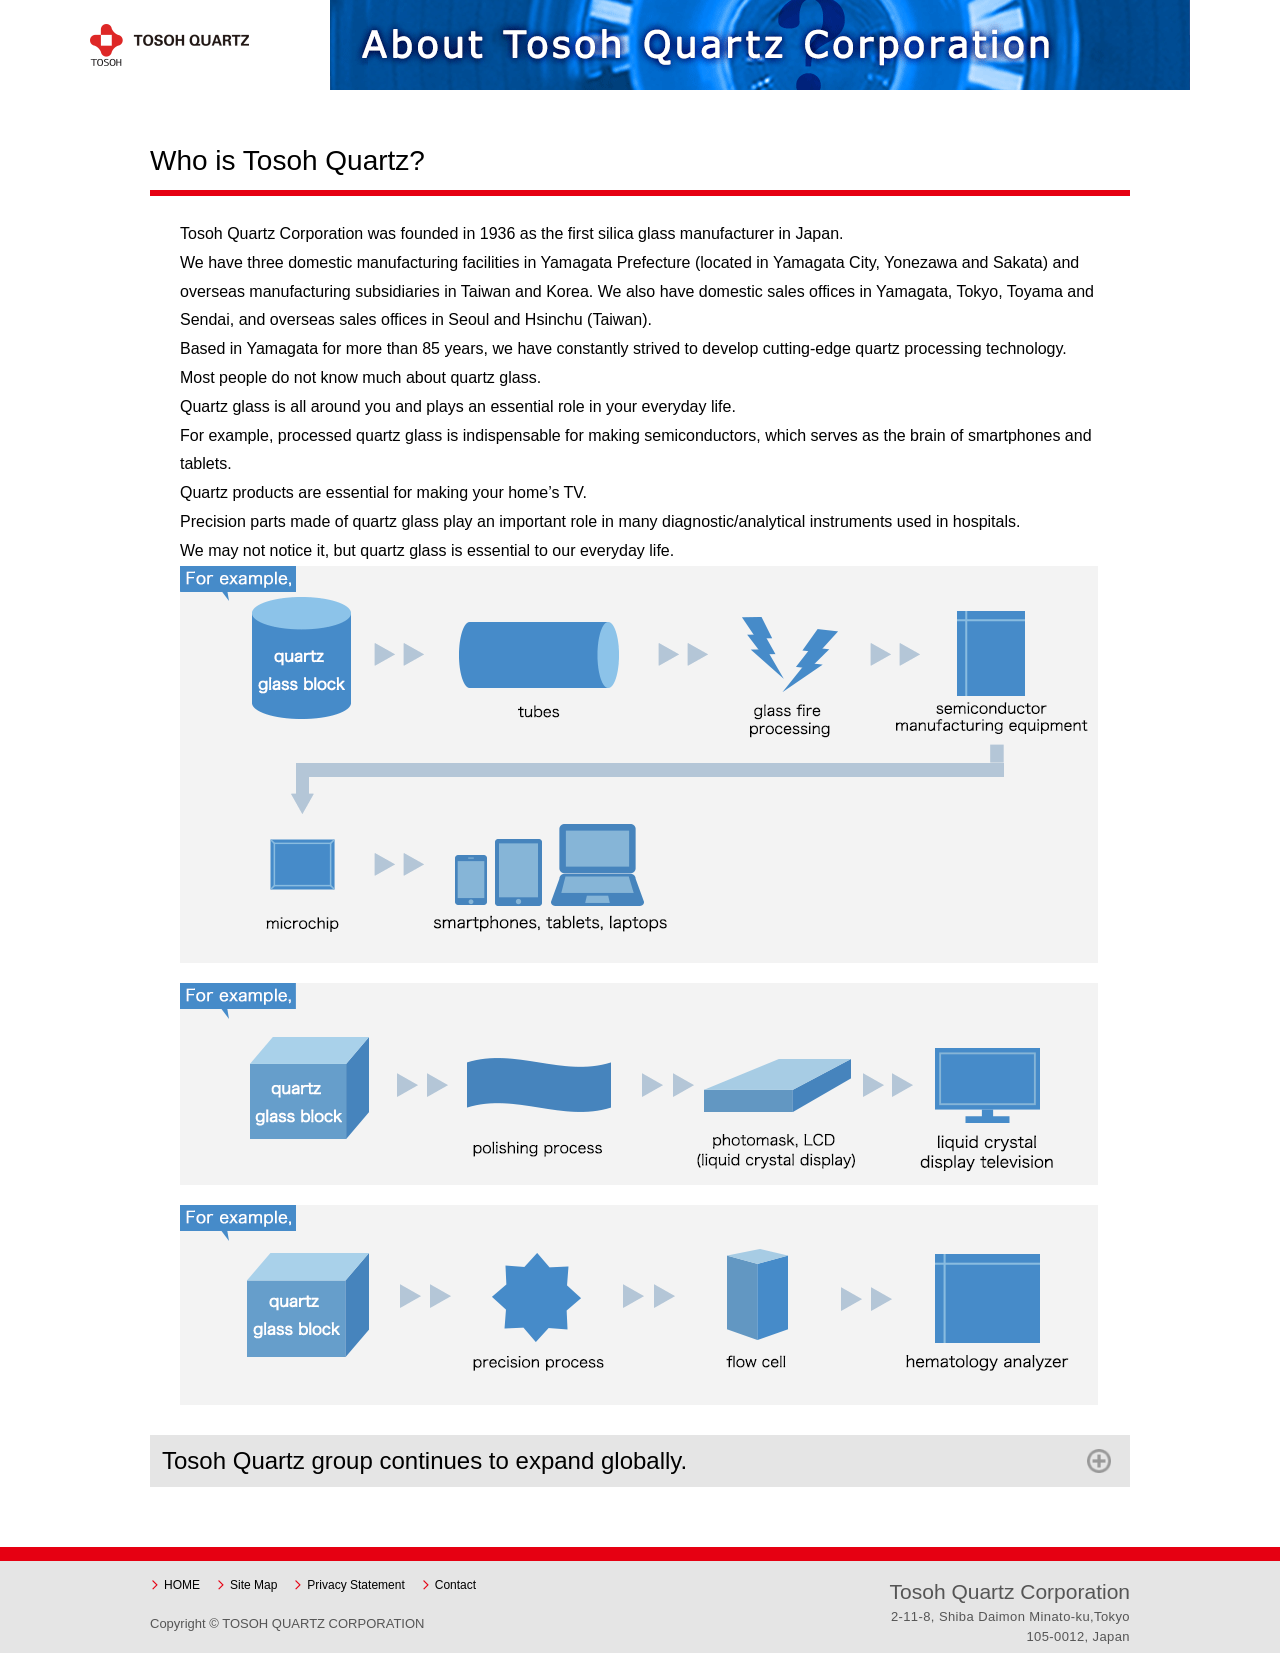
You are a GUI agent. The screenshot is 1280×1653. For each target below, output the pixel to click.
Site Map (253, 1585)
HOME (182, 1585)
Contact (455, 1585)
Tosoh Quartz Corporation (185, 45)
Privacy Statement (355, 1585)
